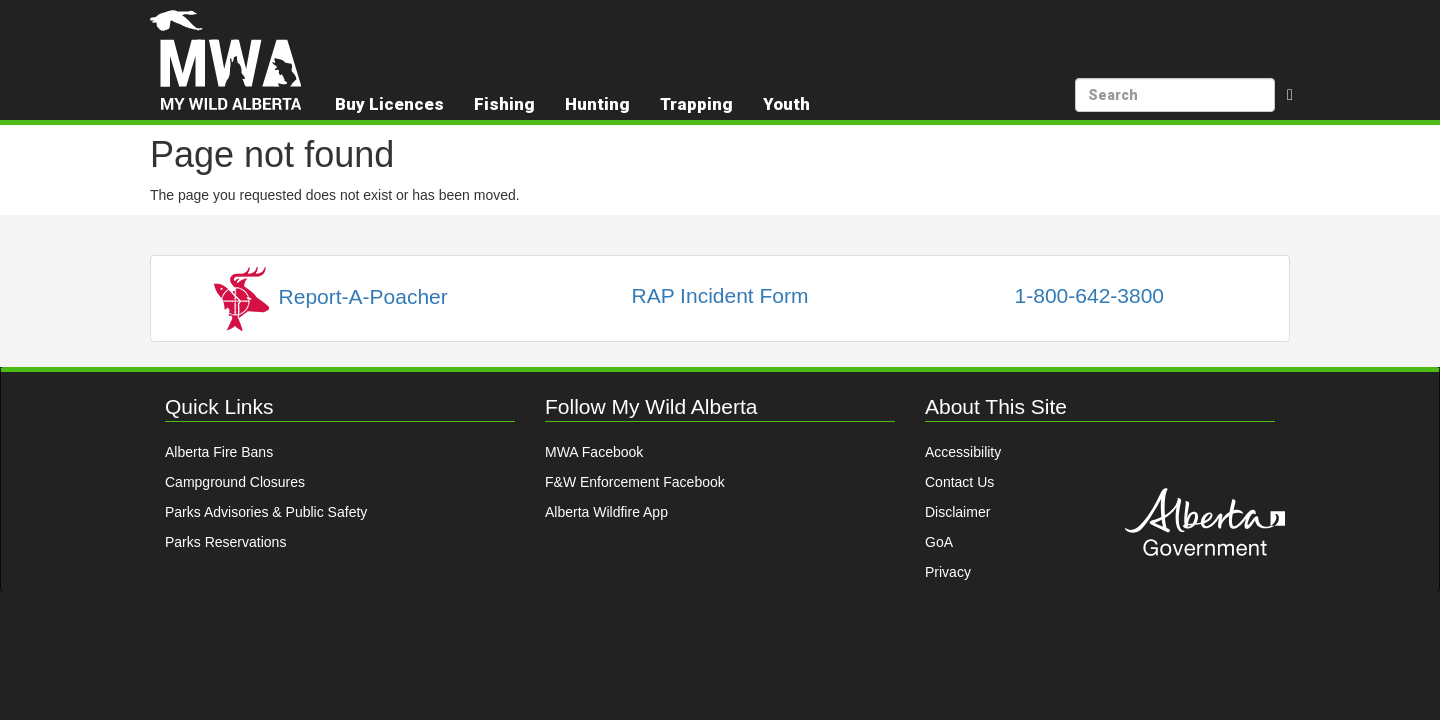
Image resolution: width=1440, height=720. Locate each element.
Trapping (696, 104)
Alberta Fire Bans (219, 452)
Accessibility (963, 452)
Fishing (504, 104)
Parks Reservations (225, 542)
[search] (1175, 95)
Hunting (597, 104)
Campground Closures (235, 482)
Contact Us (959, 482)
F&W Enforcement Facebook (635, 482)
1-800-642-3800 (1089, 295)
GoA (939, 542)
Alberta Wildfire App (606, 512)
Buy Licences (389, 104)
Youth (786, 104)
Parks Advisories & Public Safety (266, 512)
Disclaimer (957, 512)
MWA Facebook (594, 452)
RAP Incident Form (719, 295)
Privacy (948, 572)
